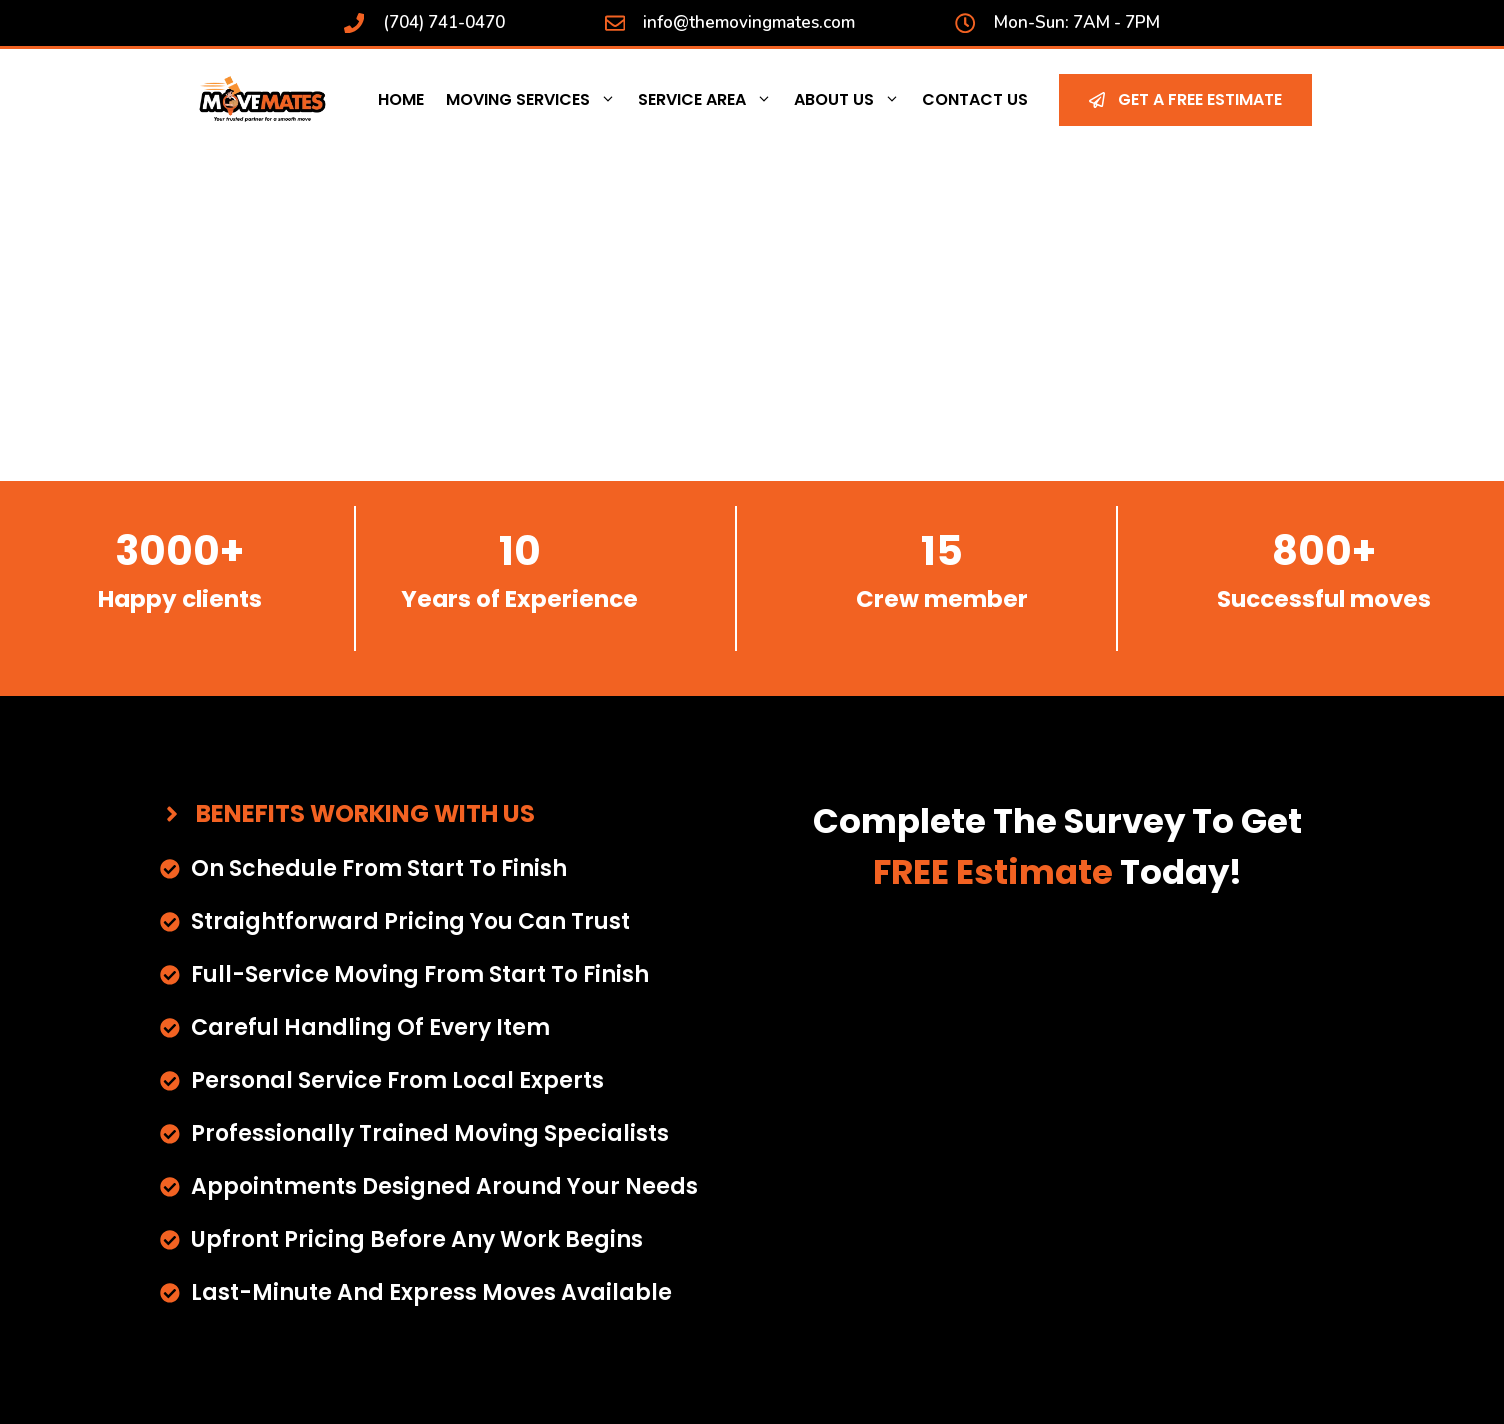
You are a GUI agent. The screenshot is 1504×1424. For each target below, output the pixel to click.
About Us (852, 100)
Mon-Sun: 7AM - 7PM (1077, 22)
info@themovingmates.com (749, 22)
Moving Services (536, 100)
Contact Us (975, 99)
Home (401, 99)
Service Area (710, 100)
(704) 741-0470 (444, 22)
